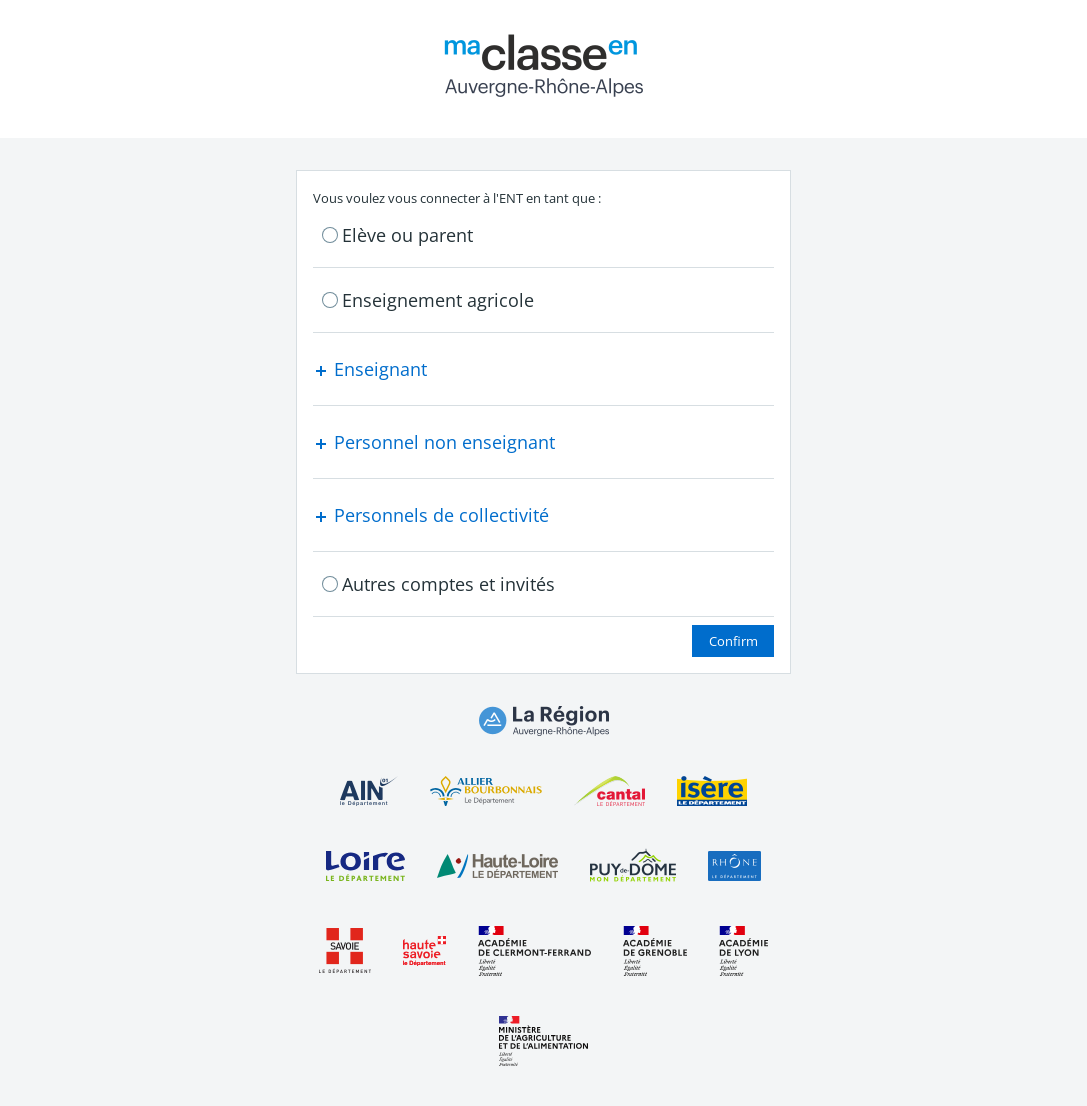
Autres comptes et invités (448, 584)
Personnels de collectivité (431, 515)
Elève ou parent (407, 235)
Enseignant (370, 369)
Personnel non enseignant (434, 442)
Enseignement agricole (438, 300)
